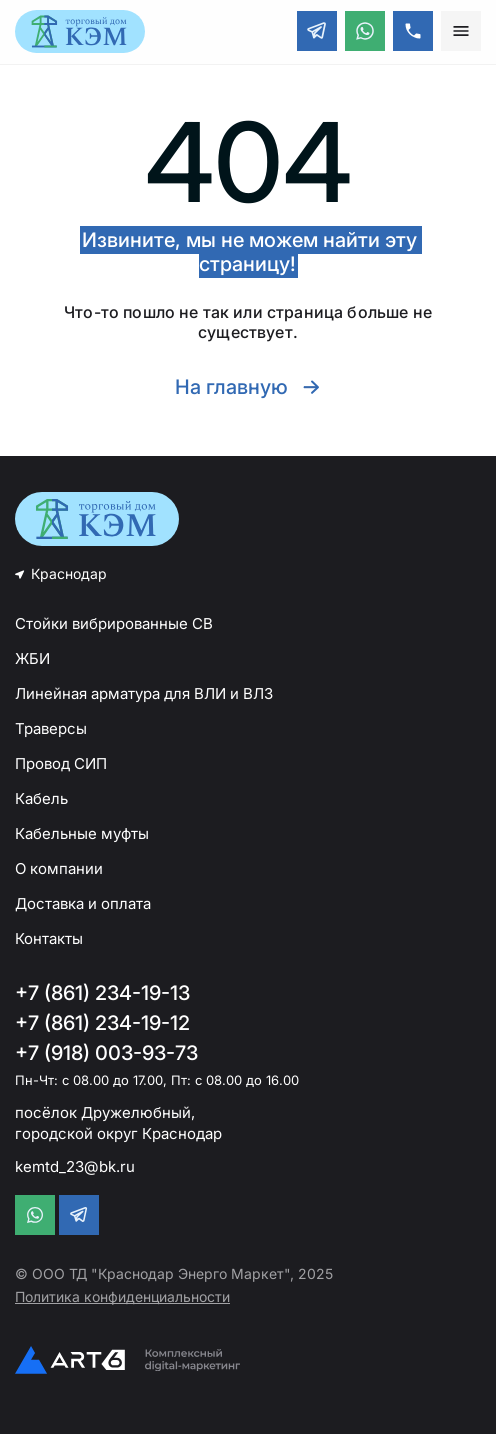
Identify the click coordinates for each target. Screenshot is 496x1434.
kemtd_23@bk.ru (75, 1166)
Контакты (49, 938)
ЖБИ (32, 658)
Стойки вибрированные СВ (114, 623)
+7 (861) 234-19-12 (102, 1023)
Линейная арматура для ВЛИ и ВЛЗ (144, 693)
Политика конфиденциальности (122, 1296)
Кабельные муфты (82, 833)
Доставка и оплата (83, 903)
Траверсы (51, 728)
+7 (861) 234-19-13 (102, 993)
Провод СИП (61, 763)
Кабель (41, 798)
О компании (59, 868)
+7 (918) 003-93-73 (106, 1053)
